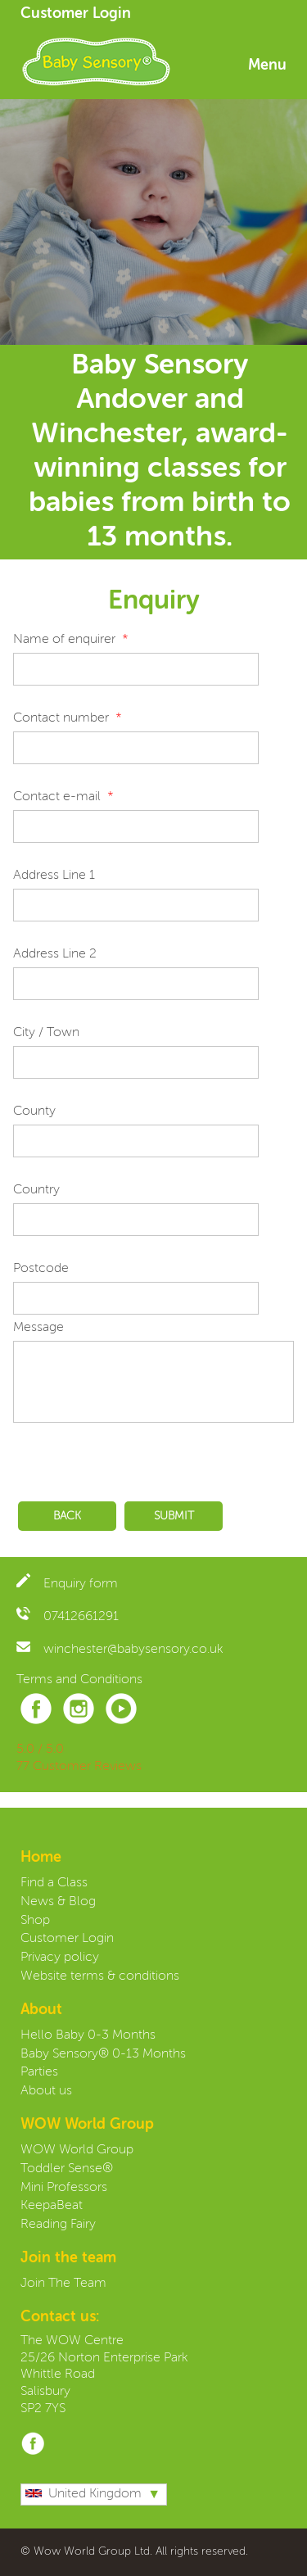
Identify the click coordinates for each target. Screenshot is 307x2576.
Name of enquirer (64, 639)
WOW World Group (76, 2150)
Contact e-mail (57, 797)
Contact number (61, 718)
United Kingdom (83, 2494)
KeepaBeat (51, 2205)
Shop (35, 1920)
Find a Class (54, 1883)
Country (36, 1190)
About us (46, 2091)
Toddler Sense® (66, 2168)
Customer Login (75, 14)
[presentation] (137, 1458)
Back (67, 1516)
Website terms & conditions (99, 1976)
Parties (39, 2072)
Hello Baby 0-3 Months (88, 2035)
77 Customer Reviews (79, 1766)
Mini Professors (63, 2187)
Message (38, 1327)
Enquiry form (67, 1584)
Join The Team (63, 2283)
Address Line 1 (54, 875)
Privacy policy (59, 1957)
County (34, 1111)
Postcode (41, 1268)
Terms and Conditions (79, 1679)
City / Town (46, 1032)
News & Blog (58, 1901)
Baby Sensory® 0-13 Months (103, 2054)
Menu (267, 65)
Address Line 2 (55, 954)
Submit (174, 1516)
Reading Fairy (58, 2224)
